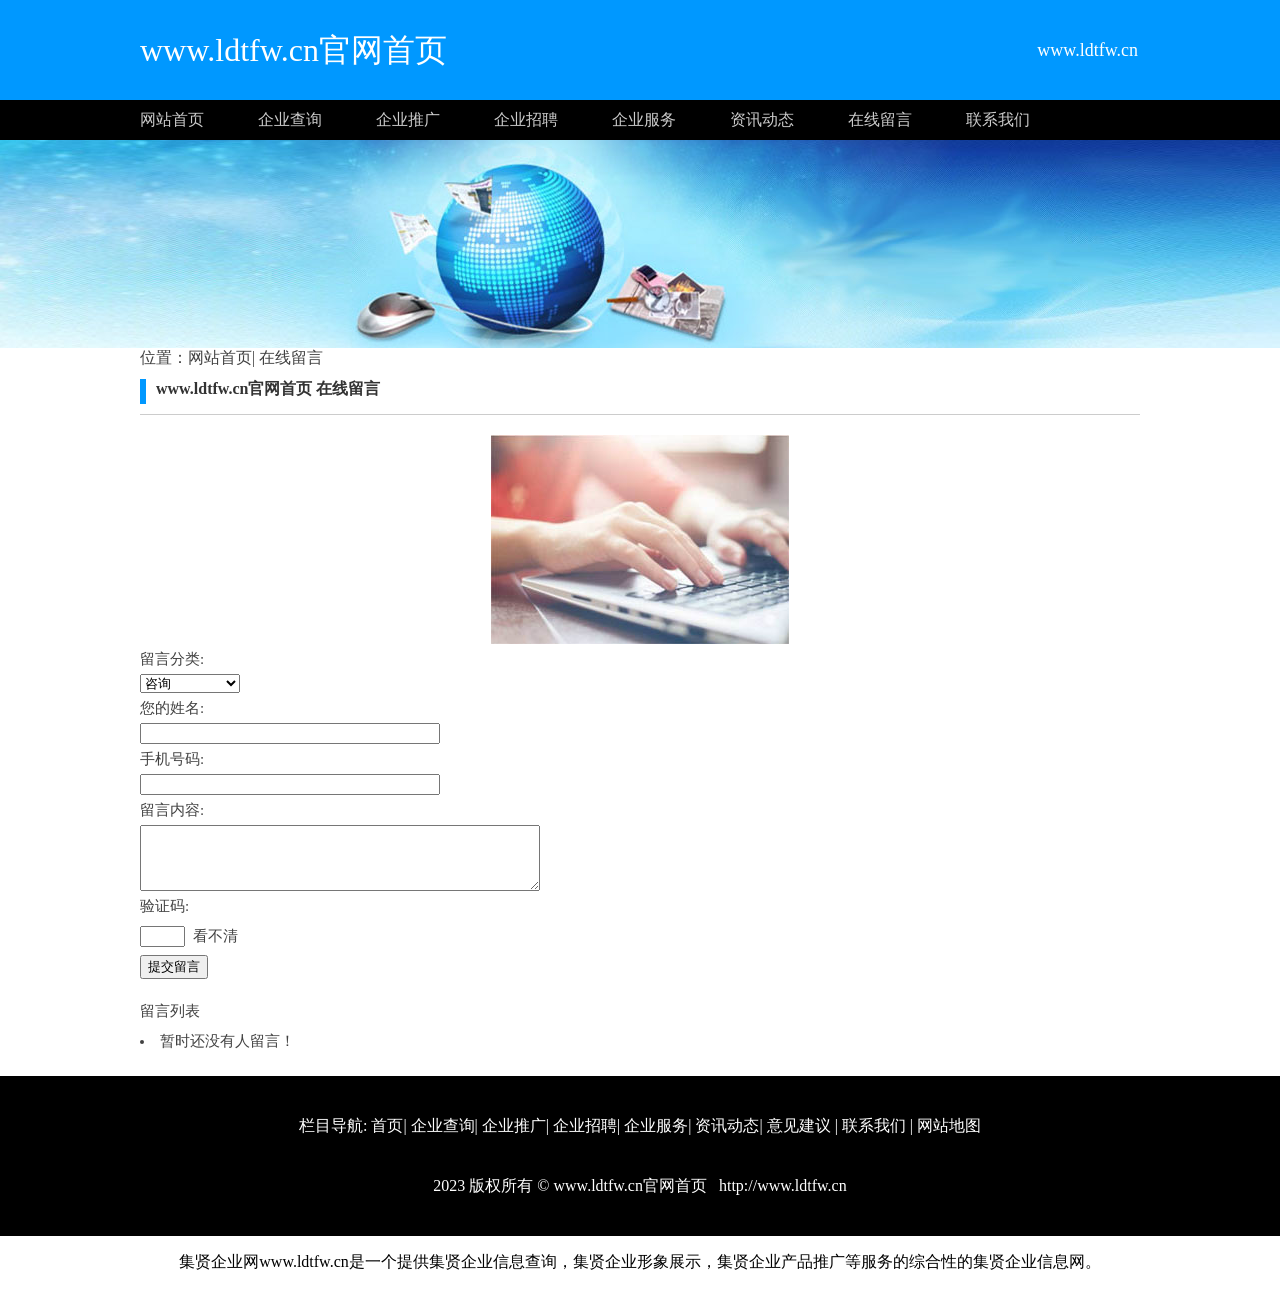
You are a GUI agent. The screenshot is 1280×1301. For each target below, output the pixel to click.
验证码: (164, 918)
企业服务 (644, 119)
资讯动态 (762, 119)
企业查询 (290, 119)
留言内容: (172, 810)
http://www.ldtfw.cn (781, 1197)
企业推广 (408, 119)
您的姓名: (172, 708)
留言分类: (172, 659)
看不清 (215, 948)
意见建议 (799, 1137)
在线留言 (880, 119)
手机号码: (172, 759)
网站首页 (172, 119)
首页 (387, 1137)
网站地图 (949, 1137)
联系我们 (998, 119)
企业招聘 (526, 119)
